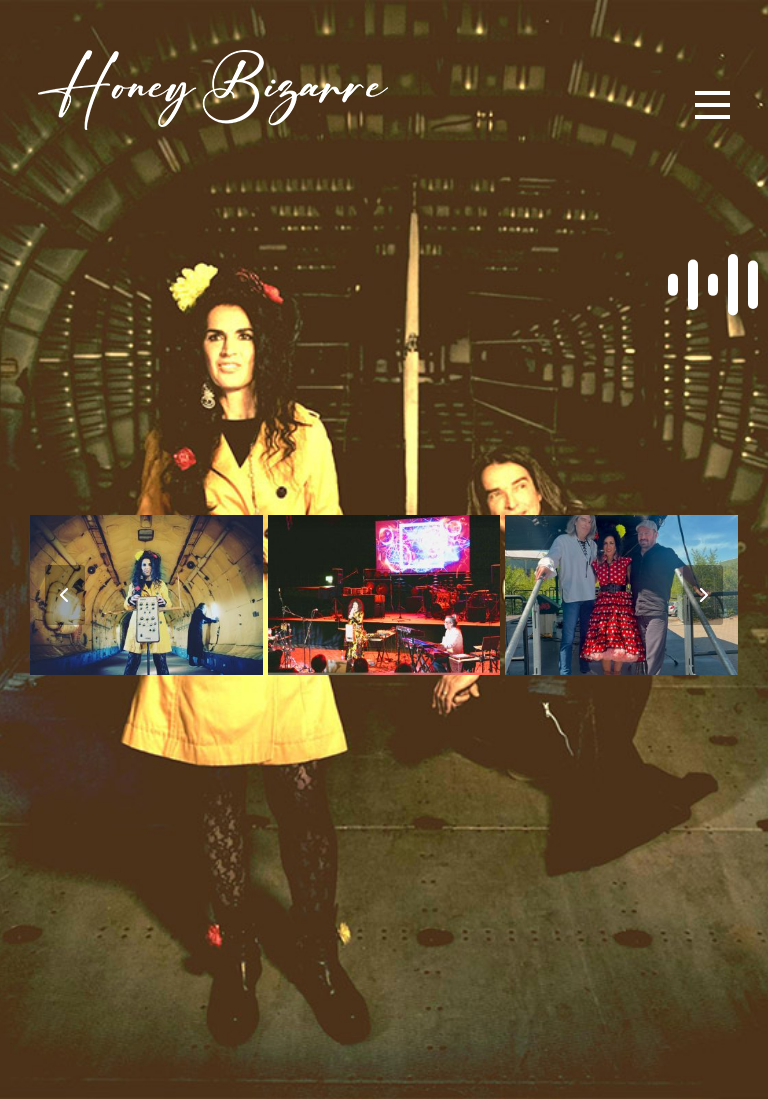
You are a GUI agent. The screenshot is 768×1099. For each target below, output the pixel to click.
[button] (712, 105)
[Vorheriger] (65, 595)
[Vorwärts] (703, 595)
